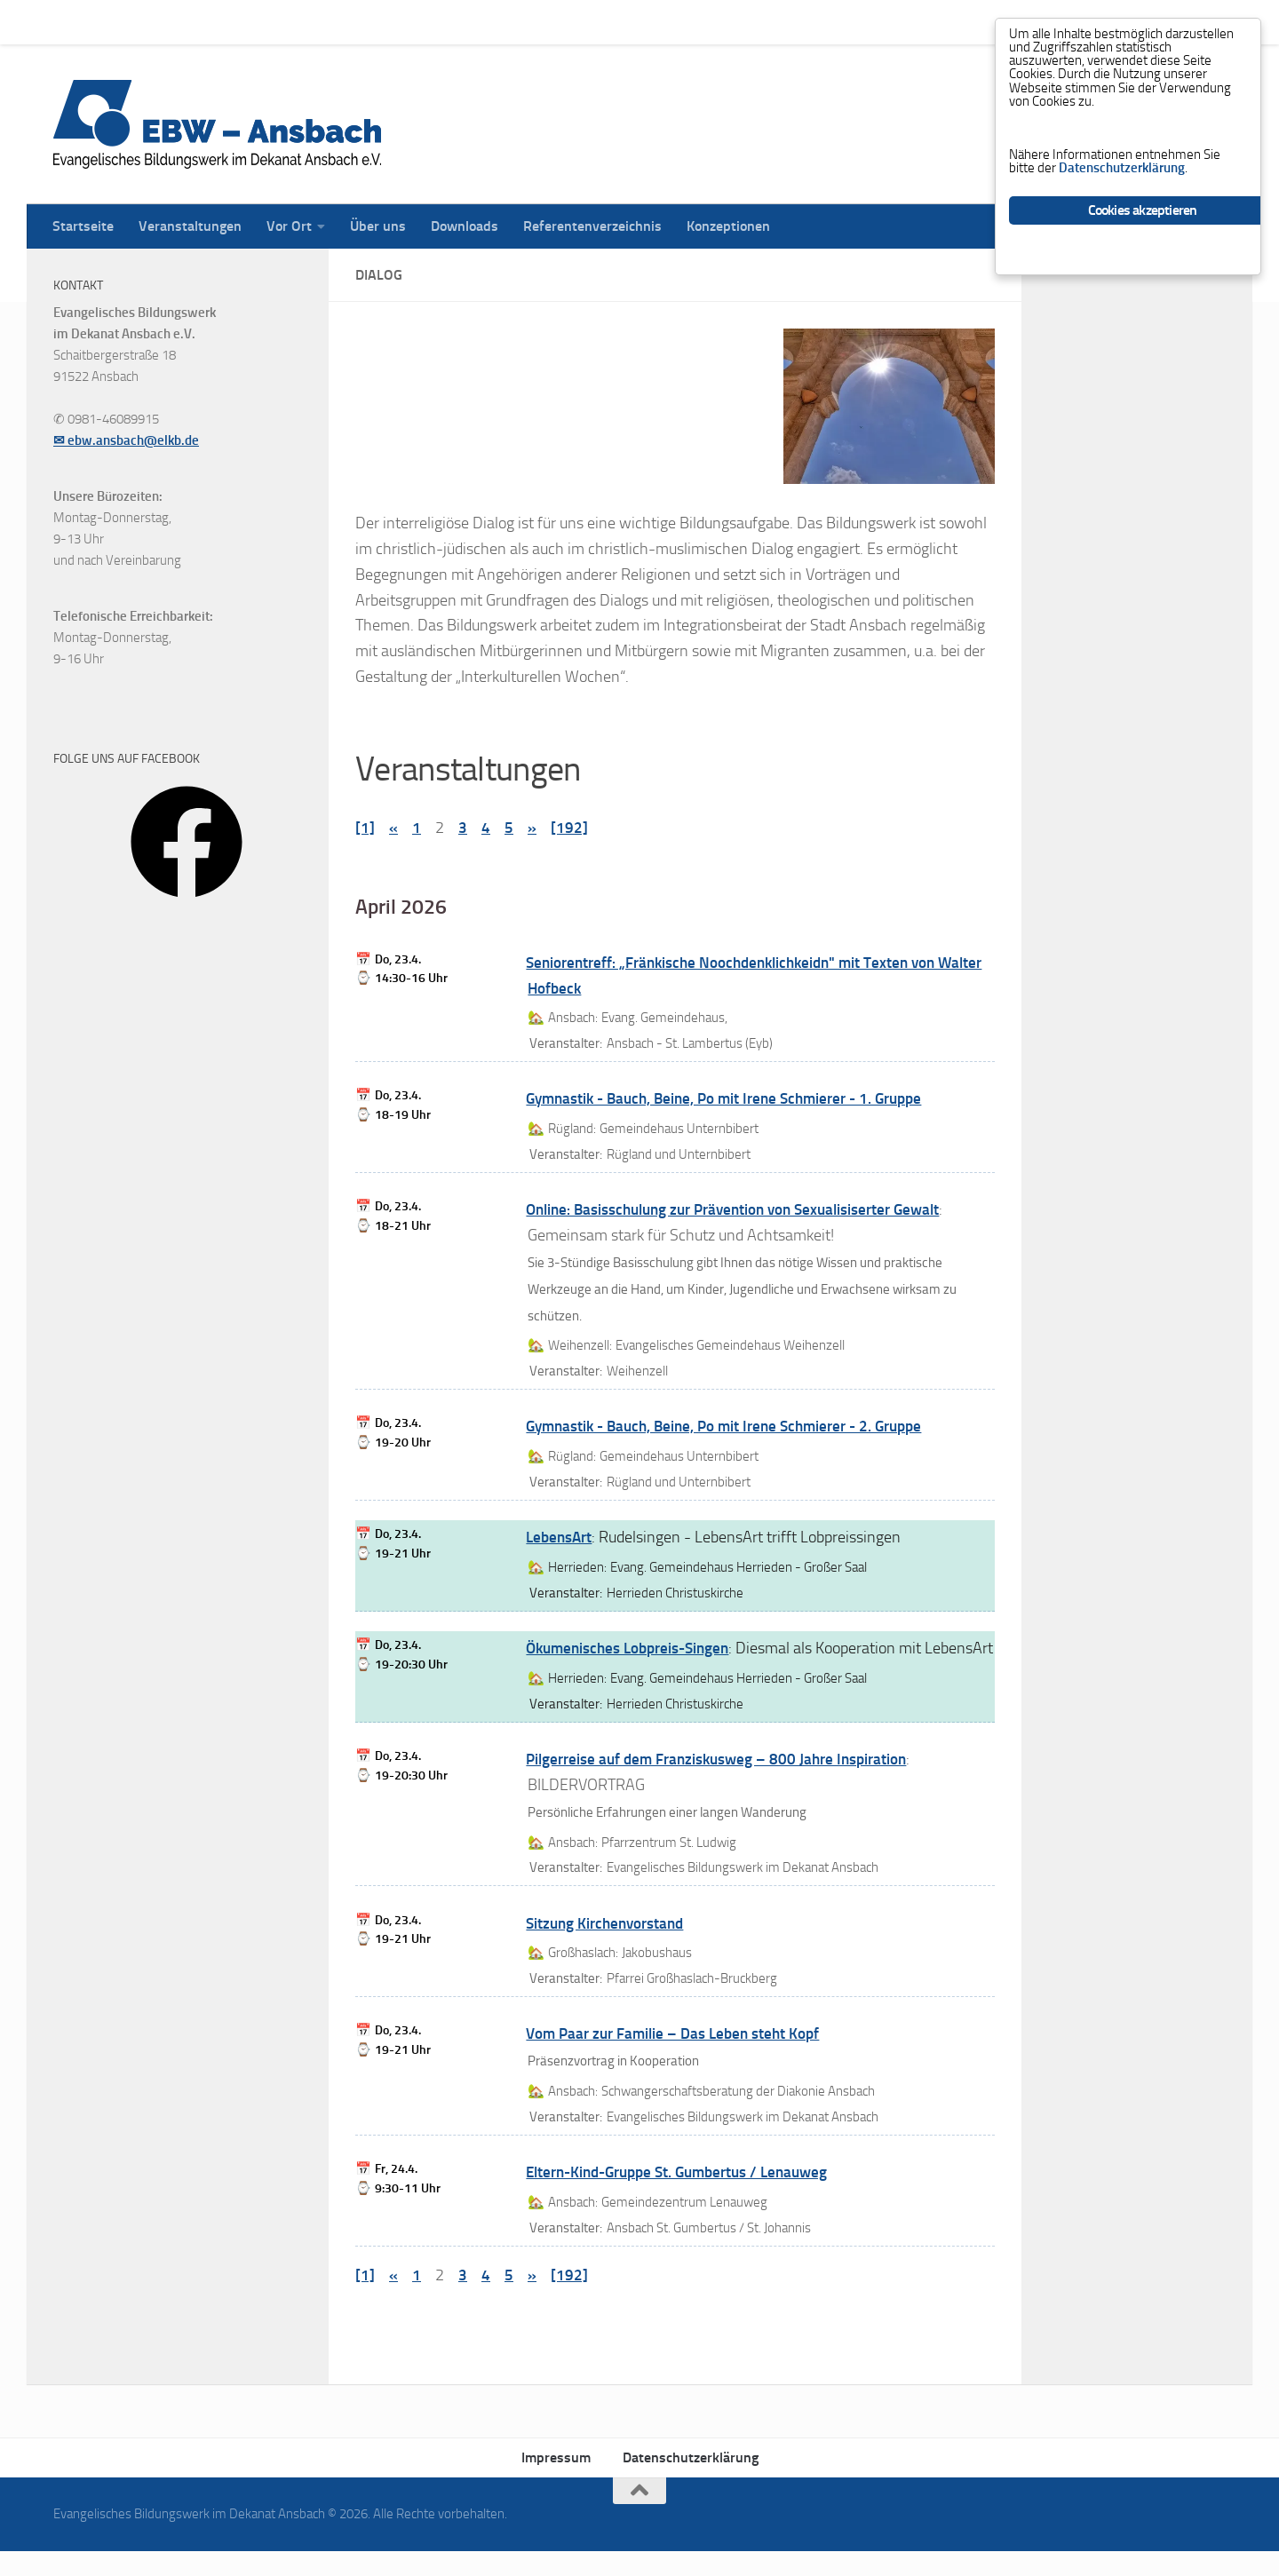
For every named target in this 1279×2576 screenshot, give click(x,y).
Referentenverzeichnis (579, 21)
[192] (569, 827)
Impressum (556, 2483)
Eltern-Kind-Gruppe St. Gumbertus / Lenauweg (687, 2197)
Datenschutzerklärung (691, 2483)
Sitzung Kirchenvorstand (609, 1948)
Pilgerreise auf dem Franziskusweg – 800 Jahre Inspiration (725, 1785)
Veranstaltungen (176, 21)
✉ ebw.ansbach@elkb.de (126, 440)
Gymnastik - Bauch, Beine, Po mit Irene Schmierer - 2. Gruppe (735, 1426)
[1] (365, 827)
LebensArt (561, 1537)
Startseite (69, 21)
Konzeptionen (715, 21)
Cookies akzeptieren (1142, 229)
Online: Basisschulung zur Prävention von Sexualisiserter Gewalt (745, 1209)
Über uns (365, 21)
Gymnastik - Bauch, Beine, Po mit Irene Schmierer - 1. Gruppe (735, 1098)
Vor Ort (275, 21)
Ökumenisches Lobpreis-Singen (634, 1648)
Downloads (451, 21)
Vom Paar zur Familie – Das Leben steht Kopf (680, 2059)
